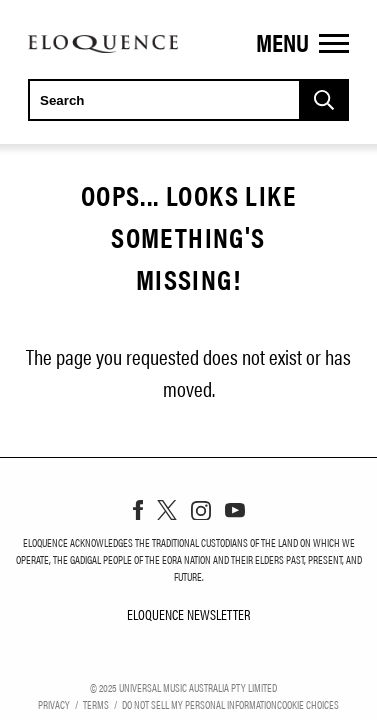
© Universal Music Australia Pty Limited (183, 687)
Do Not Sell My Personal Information (199, 704)
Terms (96, 704)
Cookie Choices (308, 704)
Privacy (54, 704)
